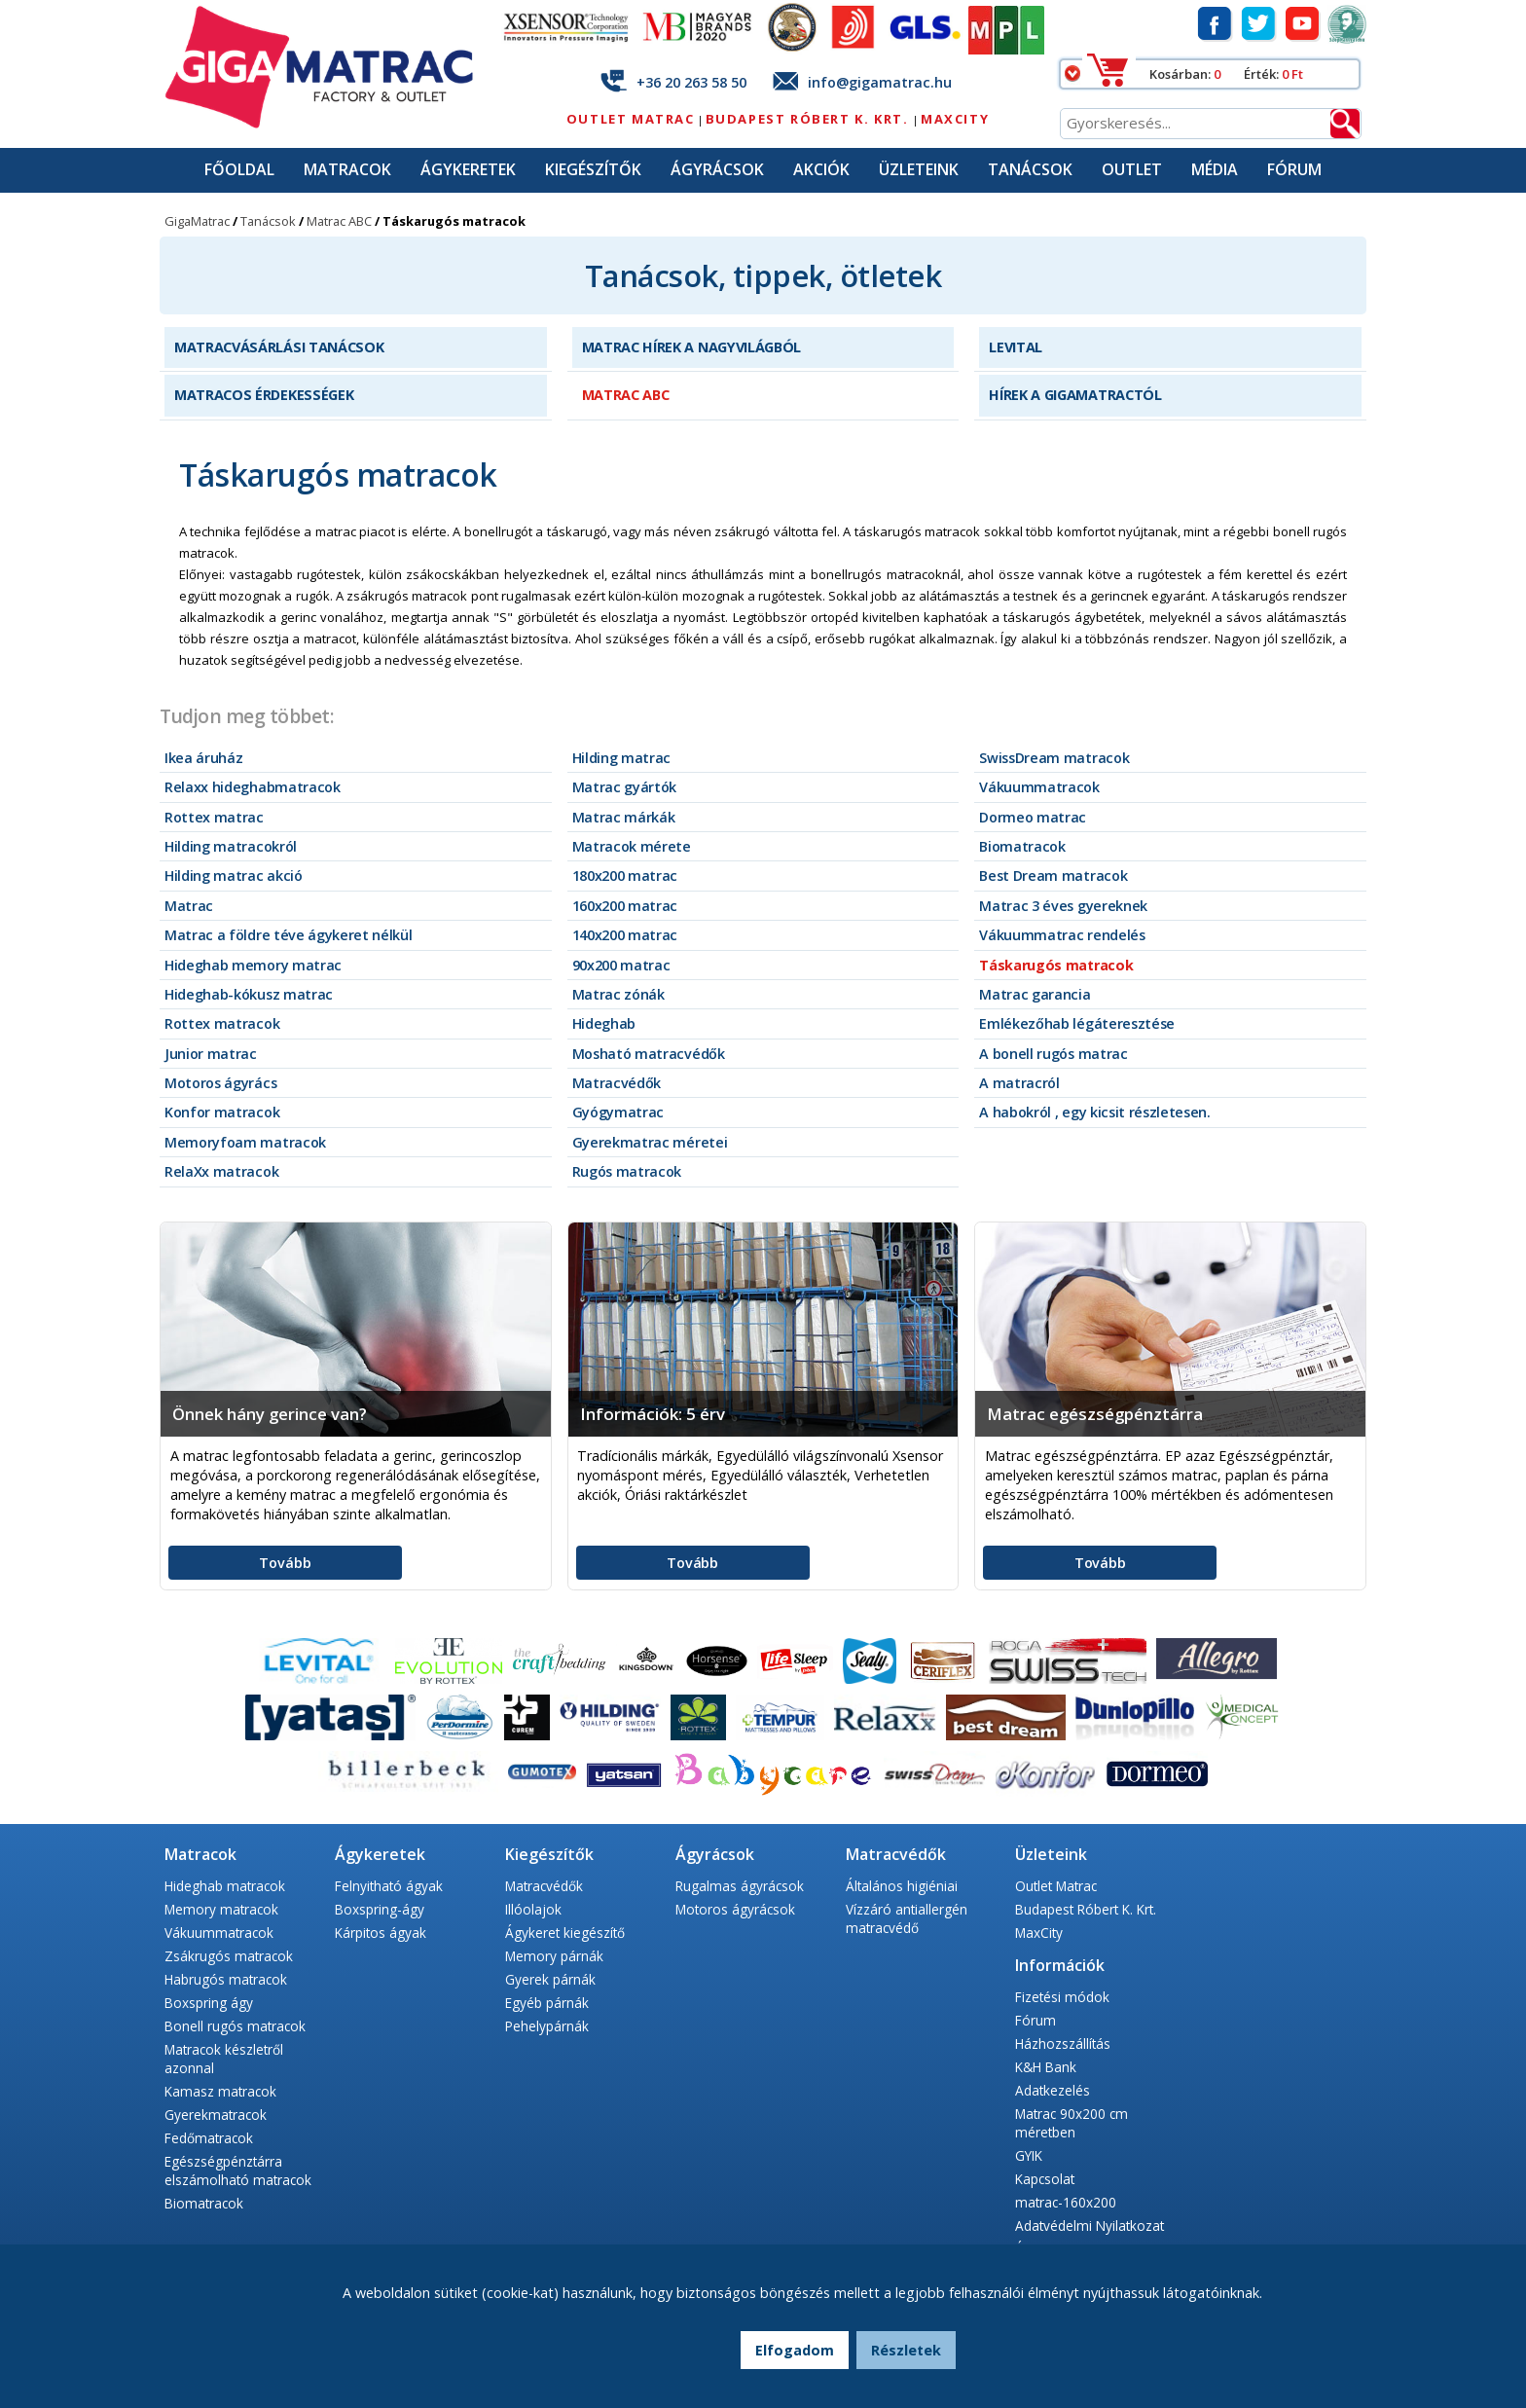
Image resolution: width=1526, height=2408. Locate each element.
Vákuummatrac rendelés (1061, 935)
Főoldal (239, 169)
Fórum (1294, 169)
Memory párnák (554, 1956)
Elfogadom (794, 2350)
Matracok (347, 169)
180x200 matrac (625, 875)
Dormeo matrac (1032, 817)
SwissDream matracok (1054, 757)
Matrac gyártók (624, 787)
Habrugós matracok (225, 1979)
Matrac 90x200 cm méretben (1071, 2122)
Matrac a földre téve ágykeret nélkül (288, 935)
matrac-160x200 (1065, 2202)
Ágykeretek (468, 169)
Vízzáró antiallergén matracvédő (906, 1918)
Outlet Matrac (630, 119)
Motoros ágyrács (220, 1083)
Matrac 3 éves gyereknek (1063, 905)
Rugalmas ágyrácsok (739, 1886)
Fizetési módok (1062, 1997)
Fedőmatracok (208, 2138)
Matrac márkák (623, 817)
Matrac (188, 905)
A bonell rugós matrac (1053, 1053)
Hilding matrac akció (233, 875)
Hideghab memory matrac (253, 965)
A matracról (1019, 1083)
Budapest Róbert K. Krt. (809, 119)
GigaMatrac (197, 221)
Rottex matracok (221, 1023)
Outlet (1132, 169)
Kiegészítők (593, 169)
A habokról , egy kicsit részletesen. (1094, 1112)
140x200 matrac (625, 935)
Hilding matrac (622, 757)
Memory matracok (221, 1909)
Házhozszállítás (1062, 2043)
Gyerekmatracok (215, 2114)
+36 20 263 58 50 (691, 82)
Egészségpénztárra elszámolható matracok (237, 2170)
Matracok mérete (631, 846)
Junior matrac (210, 1053)
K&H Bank (1045, 2067)
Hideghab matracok (224, 1886)
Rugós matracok (627, 1171)
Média (1214, 169)
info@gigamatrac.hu (880, 82)
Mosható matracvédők (648, 1053)
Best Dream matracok (1053, 875)
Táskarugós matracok (1056, 965)
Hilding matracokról (230, 846)
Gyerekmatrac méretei (650, 1142)
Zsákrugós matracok (228, 1956)
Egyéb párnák (547, 2002)
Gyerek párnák (550, 1979)
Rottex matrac (214, 817)
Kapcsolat (1044, 2179)
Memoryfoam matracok (245, 1142)
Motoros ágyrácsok (735, 1909)
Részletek (906, 2350)
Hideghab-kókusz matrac (248, 994)
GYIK (1028, 2155)
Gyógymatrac (618, 1112)
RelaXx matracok (221, 1171)
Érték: (1263, 74)
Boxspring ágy (208, 2002)
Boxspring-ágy (379, 1909)
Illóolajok (533, 1909)
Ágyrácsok (717, 169)
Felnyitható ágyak (389, 1886)
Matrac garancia (1034, 994)
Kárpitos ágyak (380, 1932)
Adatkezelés (1052, 2090)
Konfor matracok (221, 1112)
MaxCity (955, 119)
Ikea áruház (203, 757)
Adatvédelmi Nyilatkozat (1089, 2225)
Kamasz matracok (220, 2091)
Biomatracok (1022, 846)
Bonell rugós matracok (235, 2026)
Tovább (284, 1562)
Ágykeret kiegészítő (565, 1932)
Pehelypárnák (547, 2026)
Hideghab (604, 1023)
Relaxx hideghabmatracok (252, 787)
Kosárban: (1181, 74)
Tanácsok (1030, 169)
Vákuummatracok (1039, 787)
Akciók (821, 169)
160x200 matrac (625, 905)
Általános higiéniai (902, 1886)
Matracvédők (616, 1083)
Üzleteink (919, 169)
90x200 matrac (621, 965)
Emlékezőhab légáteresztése (1077, 1023)
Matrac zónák (618, 994)
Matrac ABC (339, 221)
